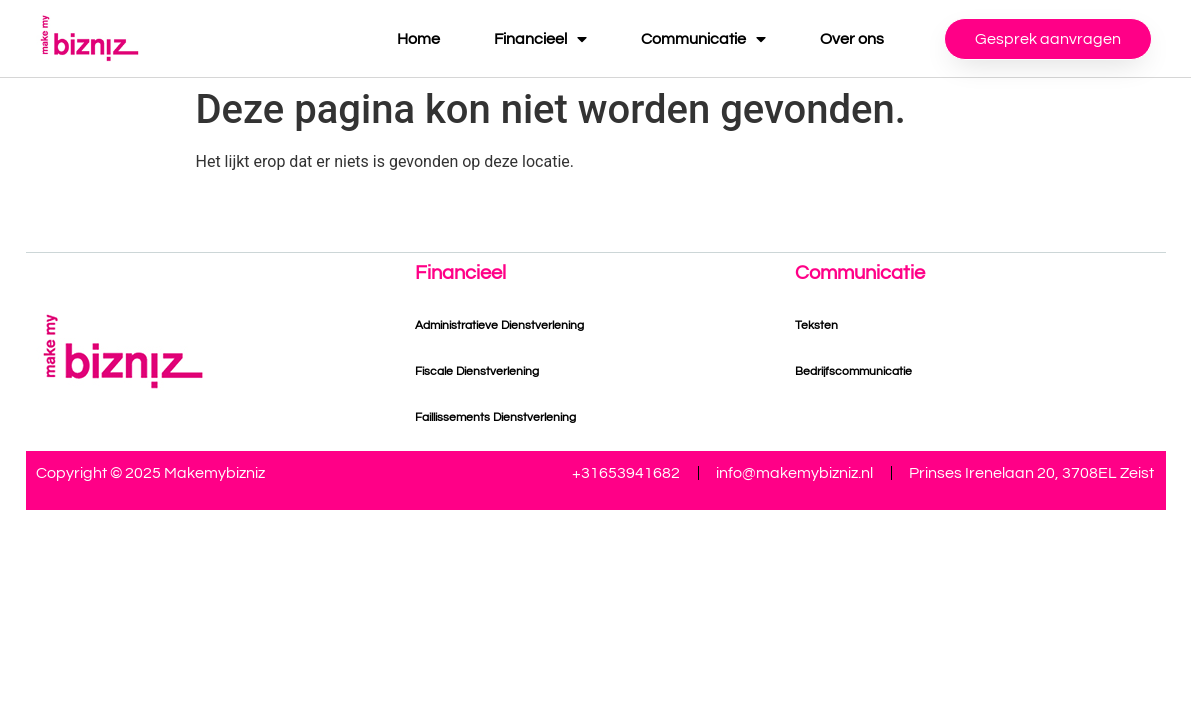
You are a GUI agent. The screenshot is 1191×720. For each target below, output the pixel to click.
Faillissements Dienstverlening (495, 417)
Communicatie (703, 39)
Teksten (816, 325)
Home (418, 39)
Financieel (540, 39)
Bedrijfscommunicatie (853, 371)
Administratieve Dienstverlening (499, 325)
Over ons (852, 39)
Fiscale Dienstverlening (477, 371)
